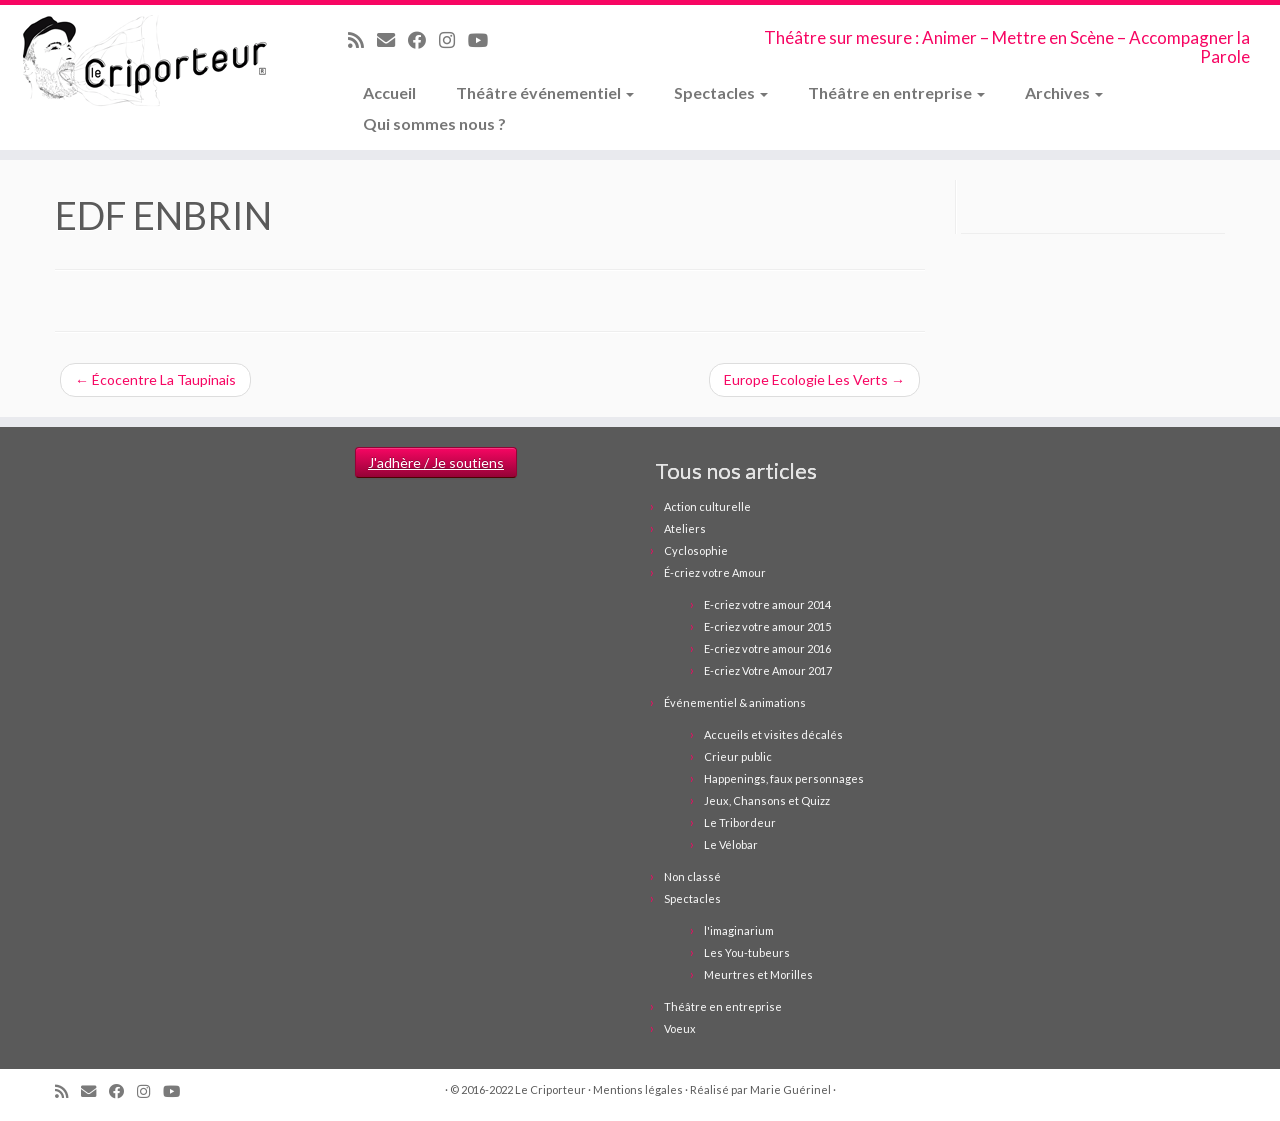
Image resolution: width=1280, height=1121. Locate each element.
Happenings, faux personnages (784, 778)
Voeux (680, 1028)
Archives (1064, 92)
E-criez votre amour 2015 (767, 626)
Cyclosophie (696, 550)
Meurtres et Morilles (758, 974)
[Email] (392, 40)
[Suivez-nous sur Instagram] (453, 40)
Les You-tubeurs (747, 952)
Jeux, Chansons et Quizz (767, 800)
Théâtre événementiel (545, 92)
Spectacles (721, 92)
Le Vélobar (731, 844)
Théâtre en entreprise (896, 92)
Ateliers (685, 528)
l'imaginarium (739, 930)
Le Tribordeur (740, 822)
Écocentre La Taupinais (155, 379)
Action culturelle (707, 506)
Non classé (692, 876)
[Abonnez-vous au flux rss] (362, 40)
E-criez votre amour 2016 (767, 648)
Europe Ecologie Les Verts (814, 379)
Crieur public (738, 756)
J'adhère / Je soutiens (436, 462)
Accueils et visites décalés (773, 734)
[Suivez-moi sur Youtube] (484, 40)
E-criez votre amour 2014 (767, 604)
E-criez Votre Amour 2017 (768, 670)
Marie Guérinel (790, 1089)
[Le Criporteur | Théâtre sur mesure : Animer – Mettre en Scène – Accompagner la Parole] (147, 62)
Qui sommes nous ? (434, 123)
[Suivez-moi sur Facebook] (423, 40)
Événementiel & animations (735, 702)
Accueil (389, 92)
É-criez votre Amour (715, 572)
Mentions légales (638, 1089)
